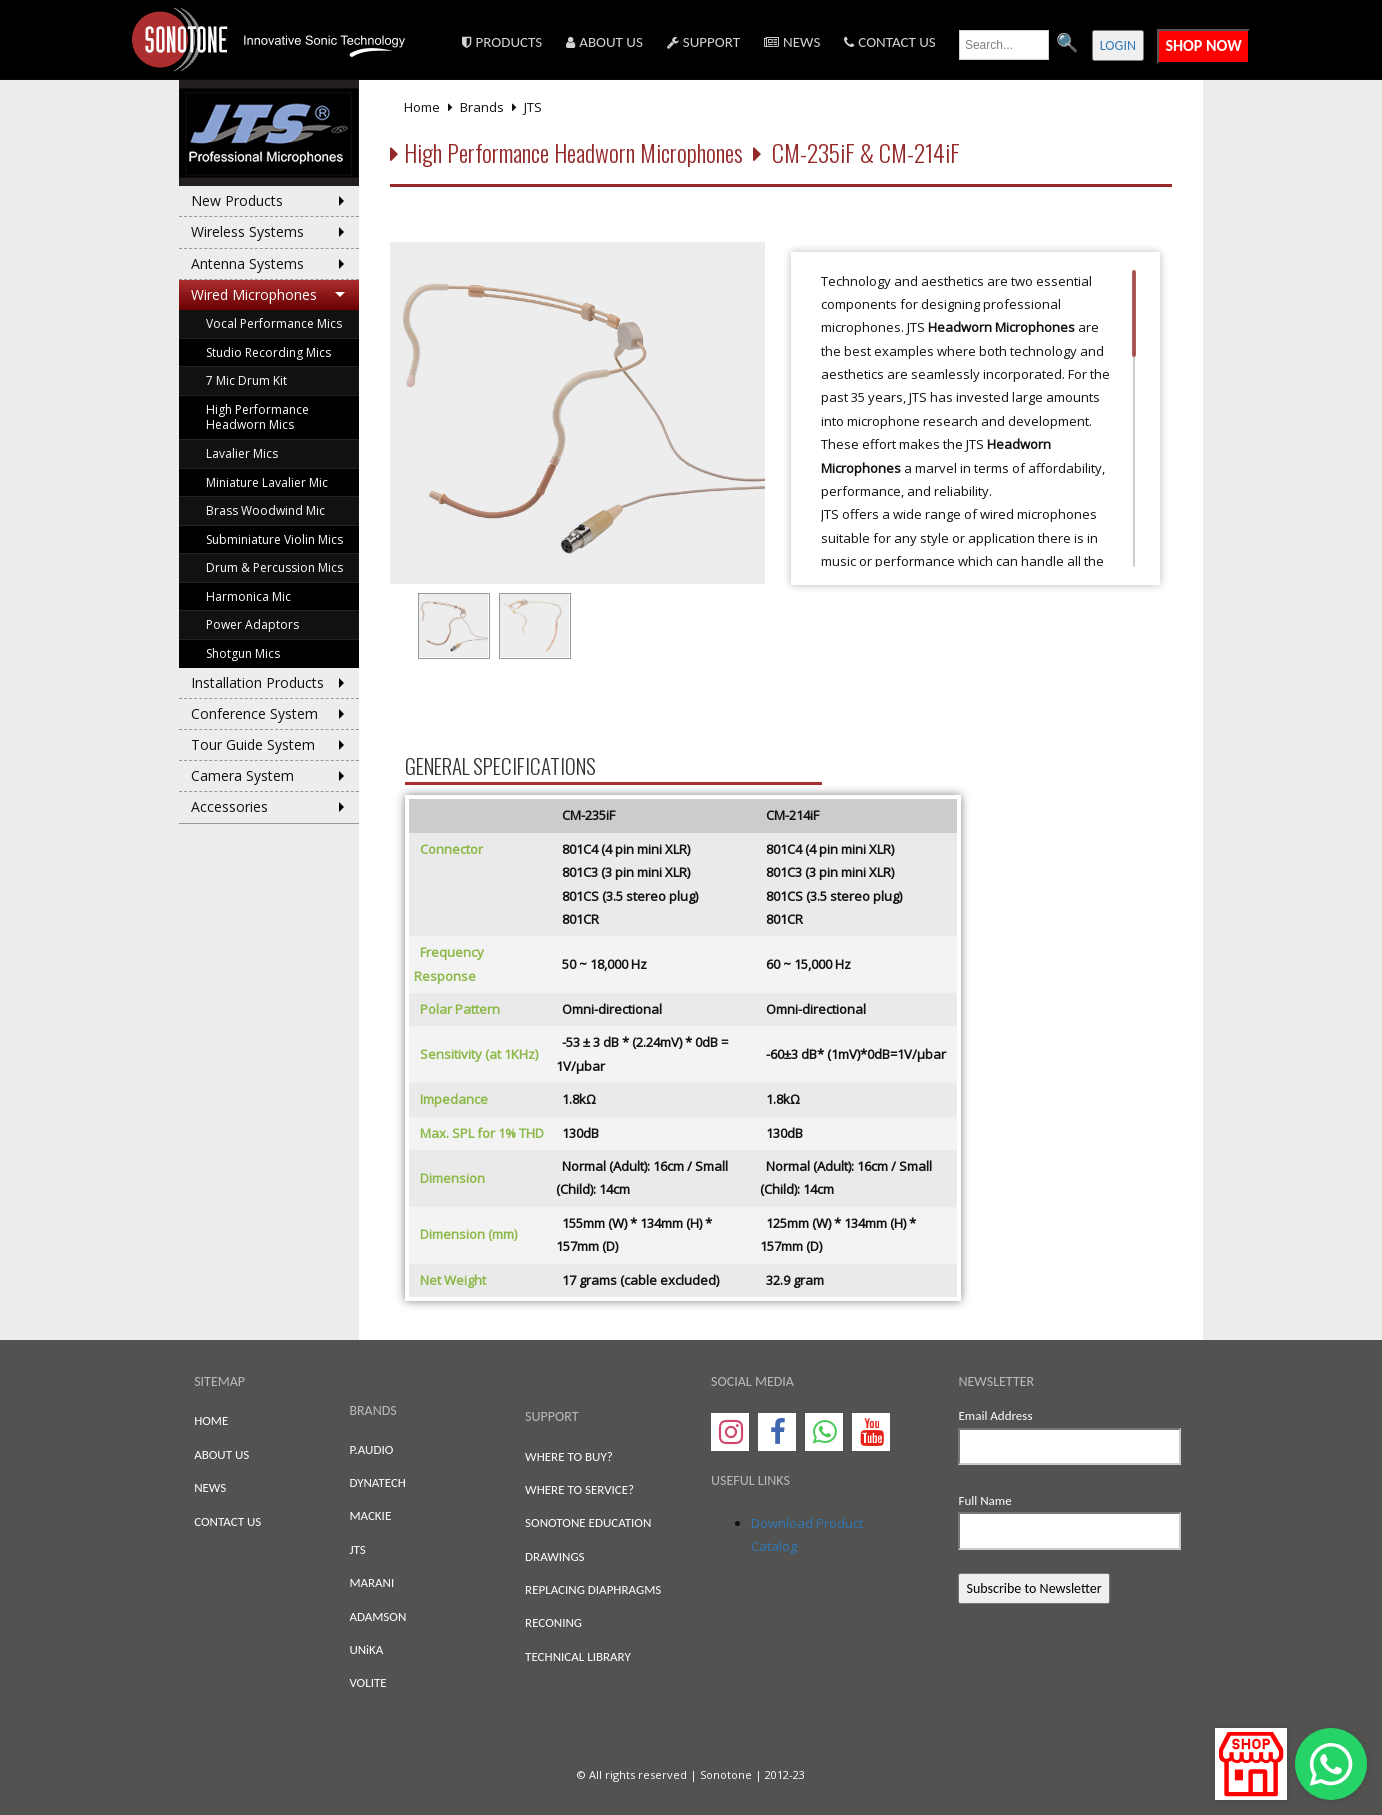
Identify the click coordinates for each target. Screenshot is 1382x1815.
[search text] (1004, 45)
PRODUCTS (502, 42)
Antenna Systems (247, 263)
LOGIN (1118, 45)
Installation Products (257, 682)
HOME (211, 1420)
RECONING (553, 1622)
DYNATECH (377, 1482)
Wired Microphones (254, 294)
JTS (357, 1549)
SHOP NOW (1203, 45)
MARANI (371, 1582)
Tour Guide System (253, 744)
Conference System (254, 713)
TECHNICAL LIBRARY (578, 1656)
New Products (237, 200)
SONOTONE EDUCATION (588, 1522)
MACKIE (370, 1515)
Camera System (242, 775)
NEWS (792, 42)
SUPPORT (703, 42)
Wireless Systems (247, 231)
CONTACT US (889, 42)
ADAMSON (377, 1616)
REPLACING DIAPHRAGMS (593, 1589)
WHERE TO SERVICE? (579, 1489)
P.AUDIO (371, 1449)
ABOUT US (604, 42)
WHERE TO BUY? (569, 1456)
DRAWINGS (554, 1556)
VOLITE (367, 1682)
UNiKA (366, 1649)
